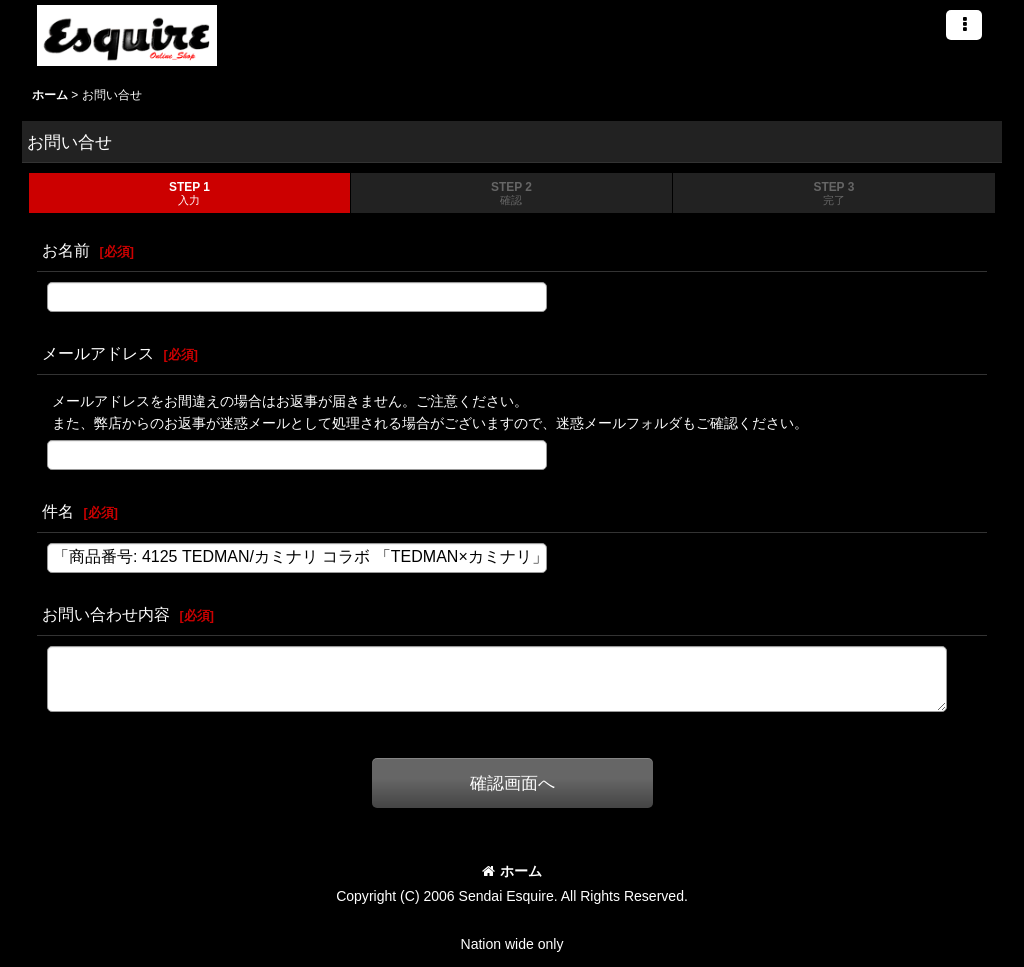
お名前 (66, 250)
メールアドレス (98, 353)
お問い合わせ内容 (106, 614)
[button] (964, 25)
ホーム (512, 871)
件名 (58, 511)
